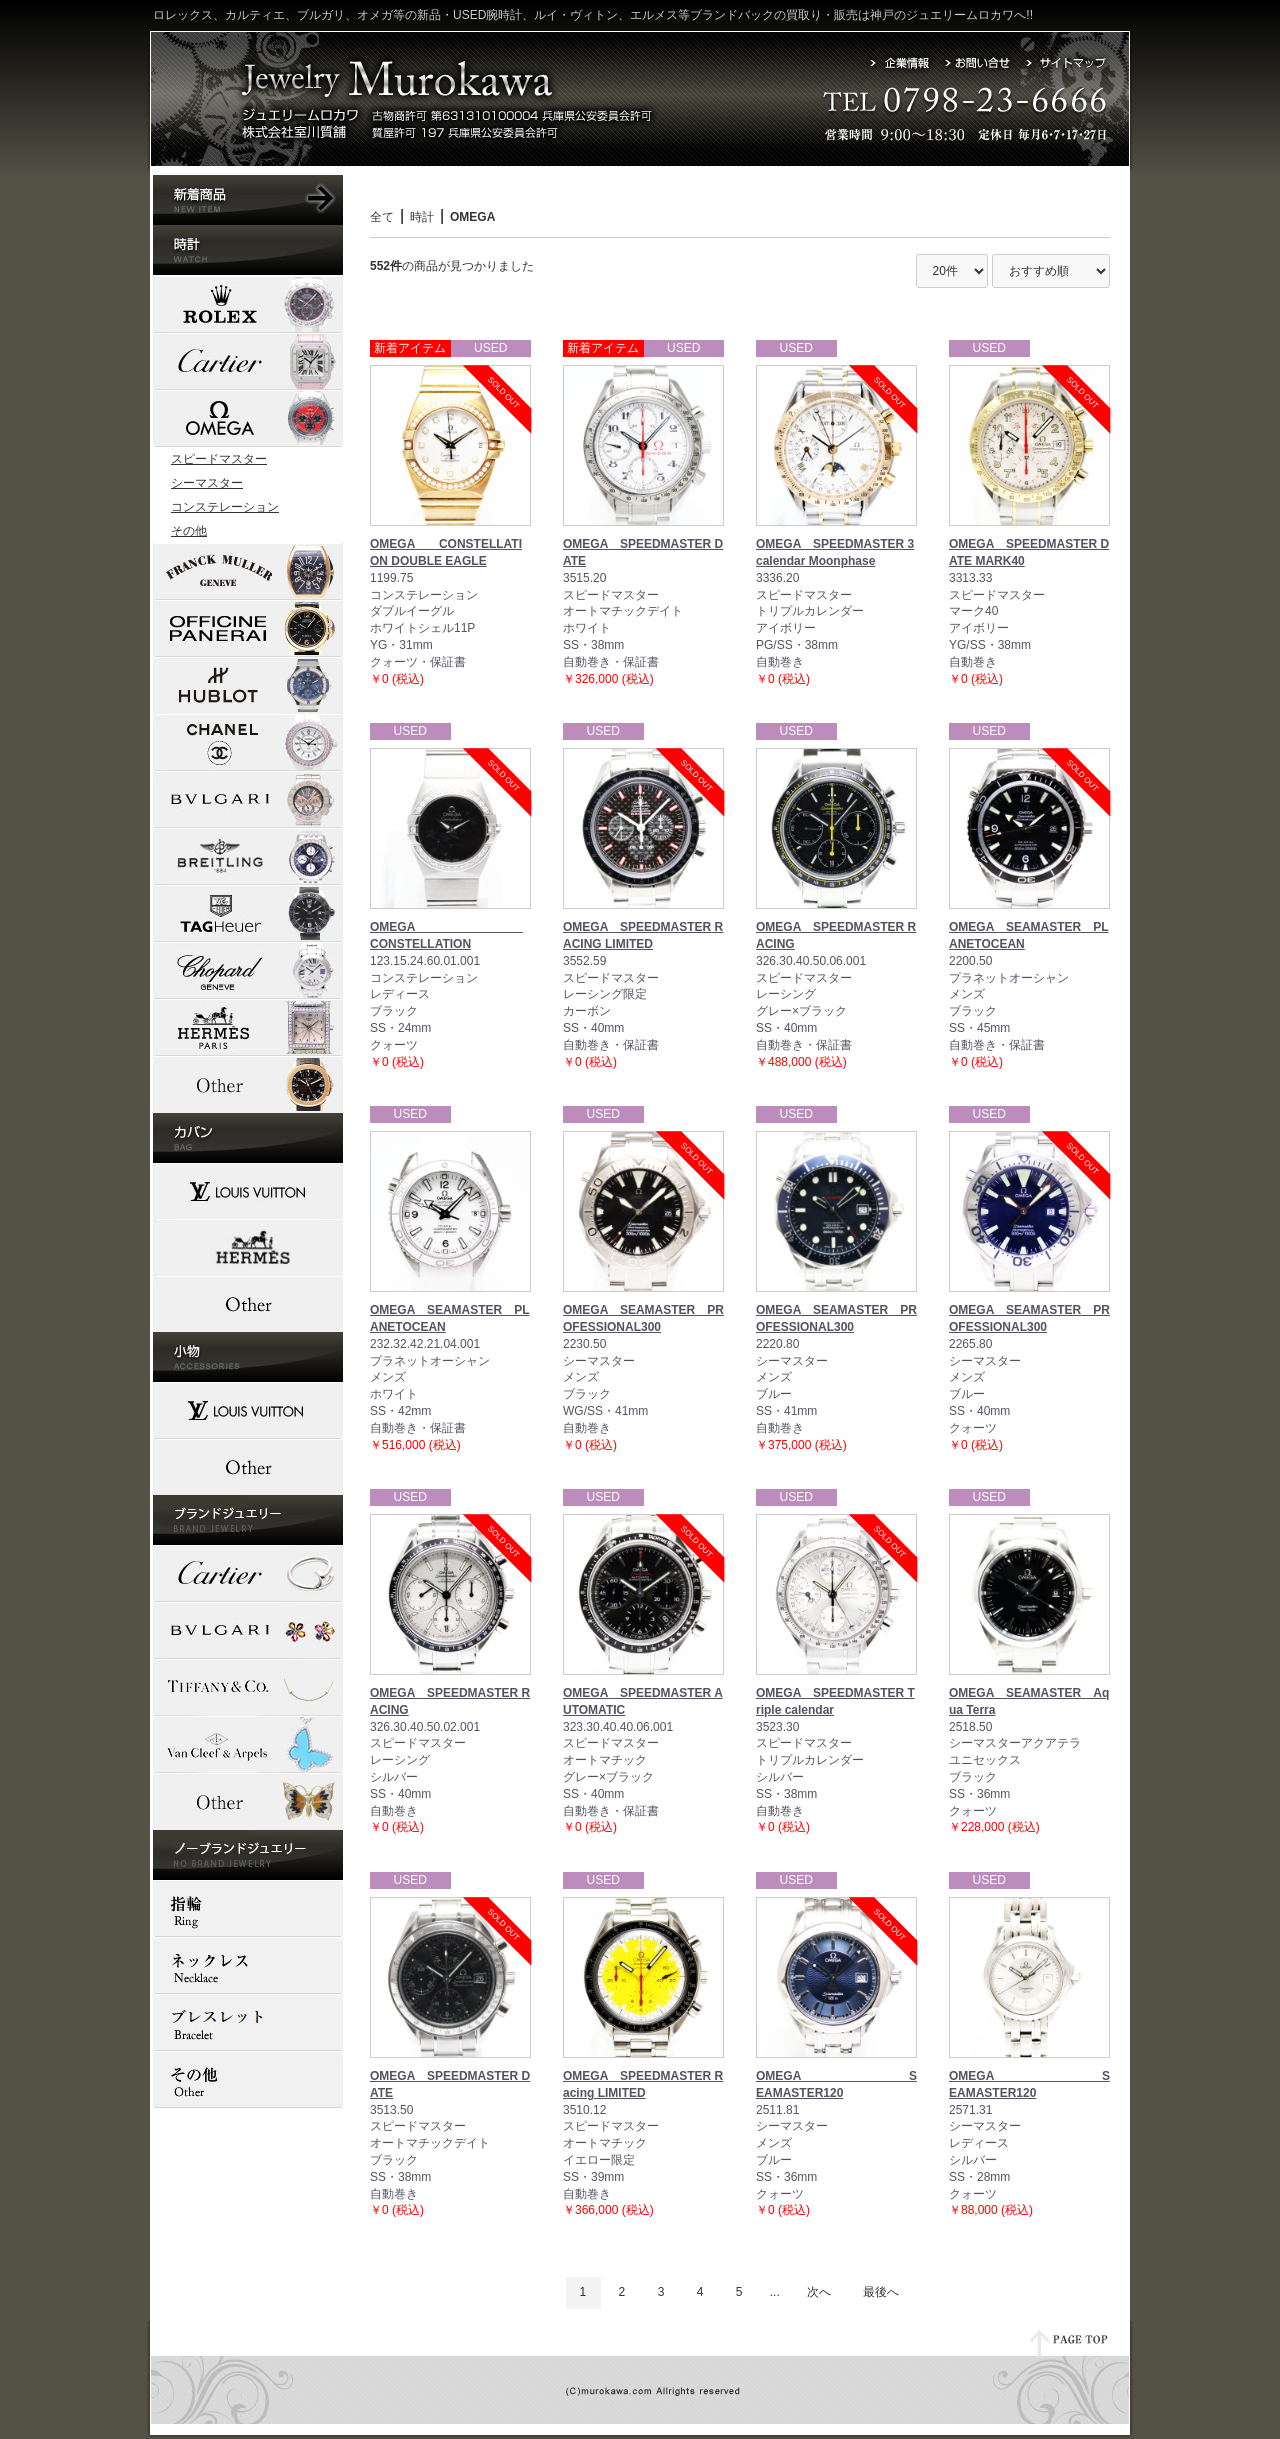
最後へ (881, 2292)
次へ (819, 2292)
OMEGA (472, 217)
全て (382, 217)
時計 (422, 217)
